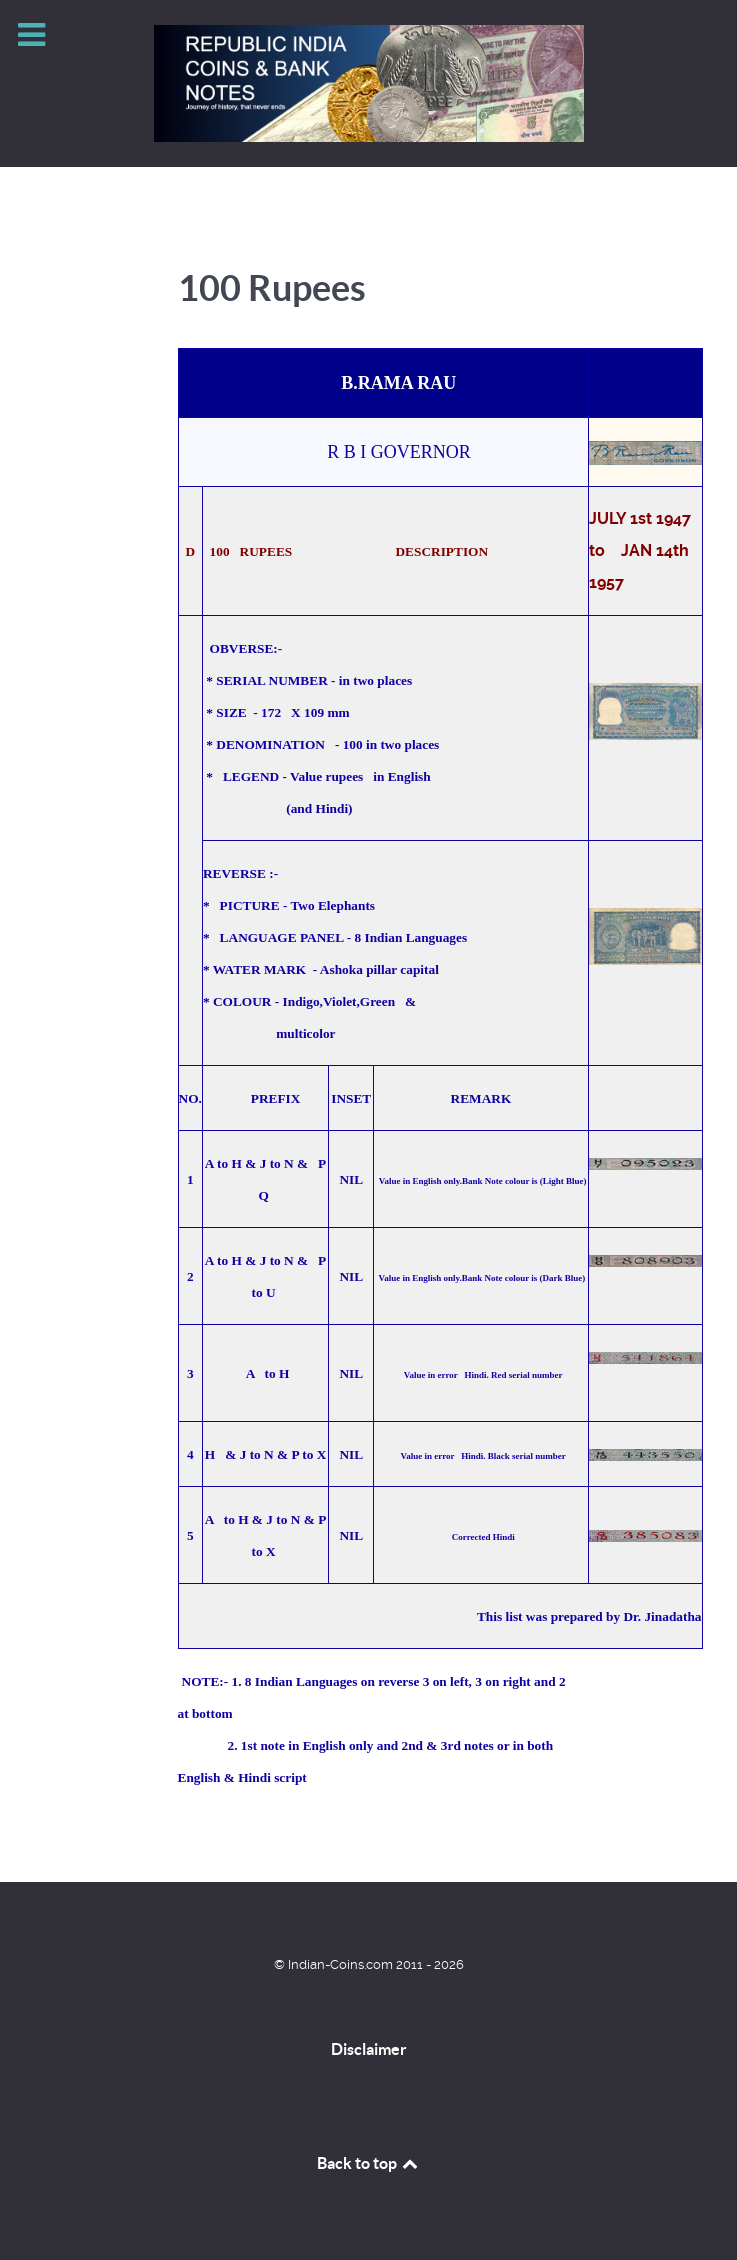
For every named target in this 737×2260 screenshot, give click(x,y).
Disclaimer (369, 2049)
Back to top (369, 2163)
